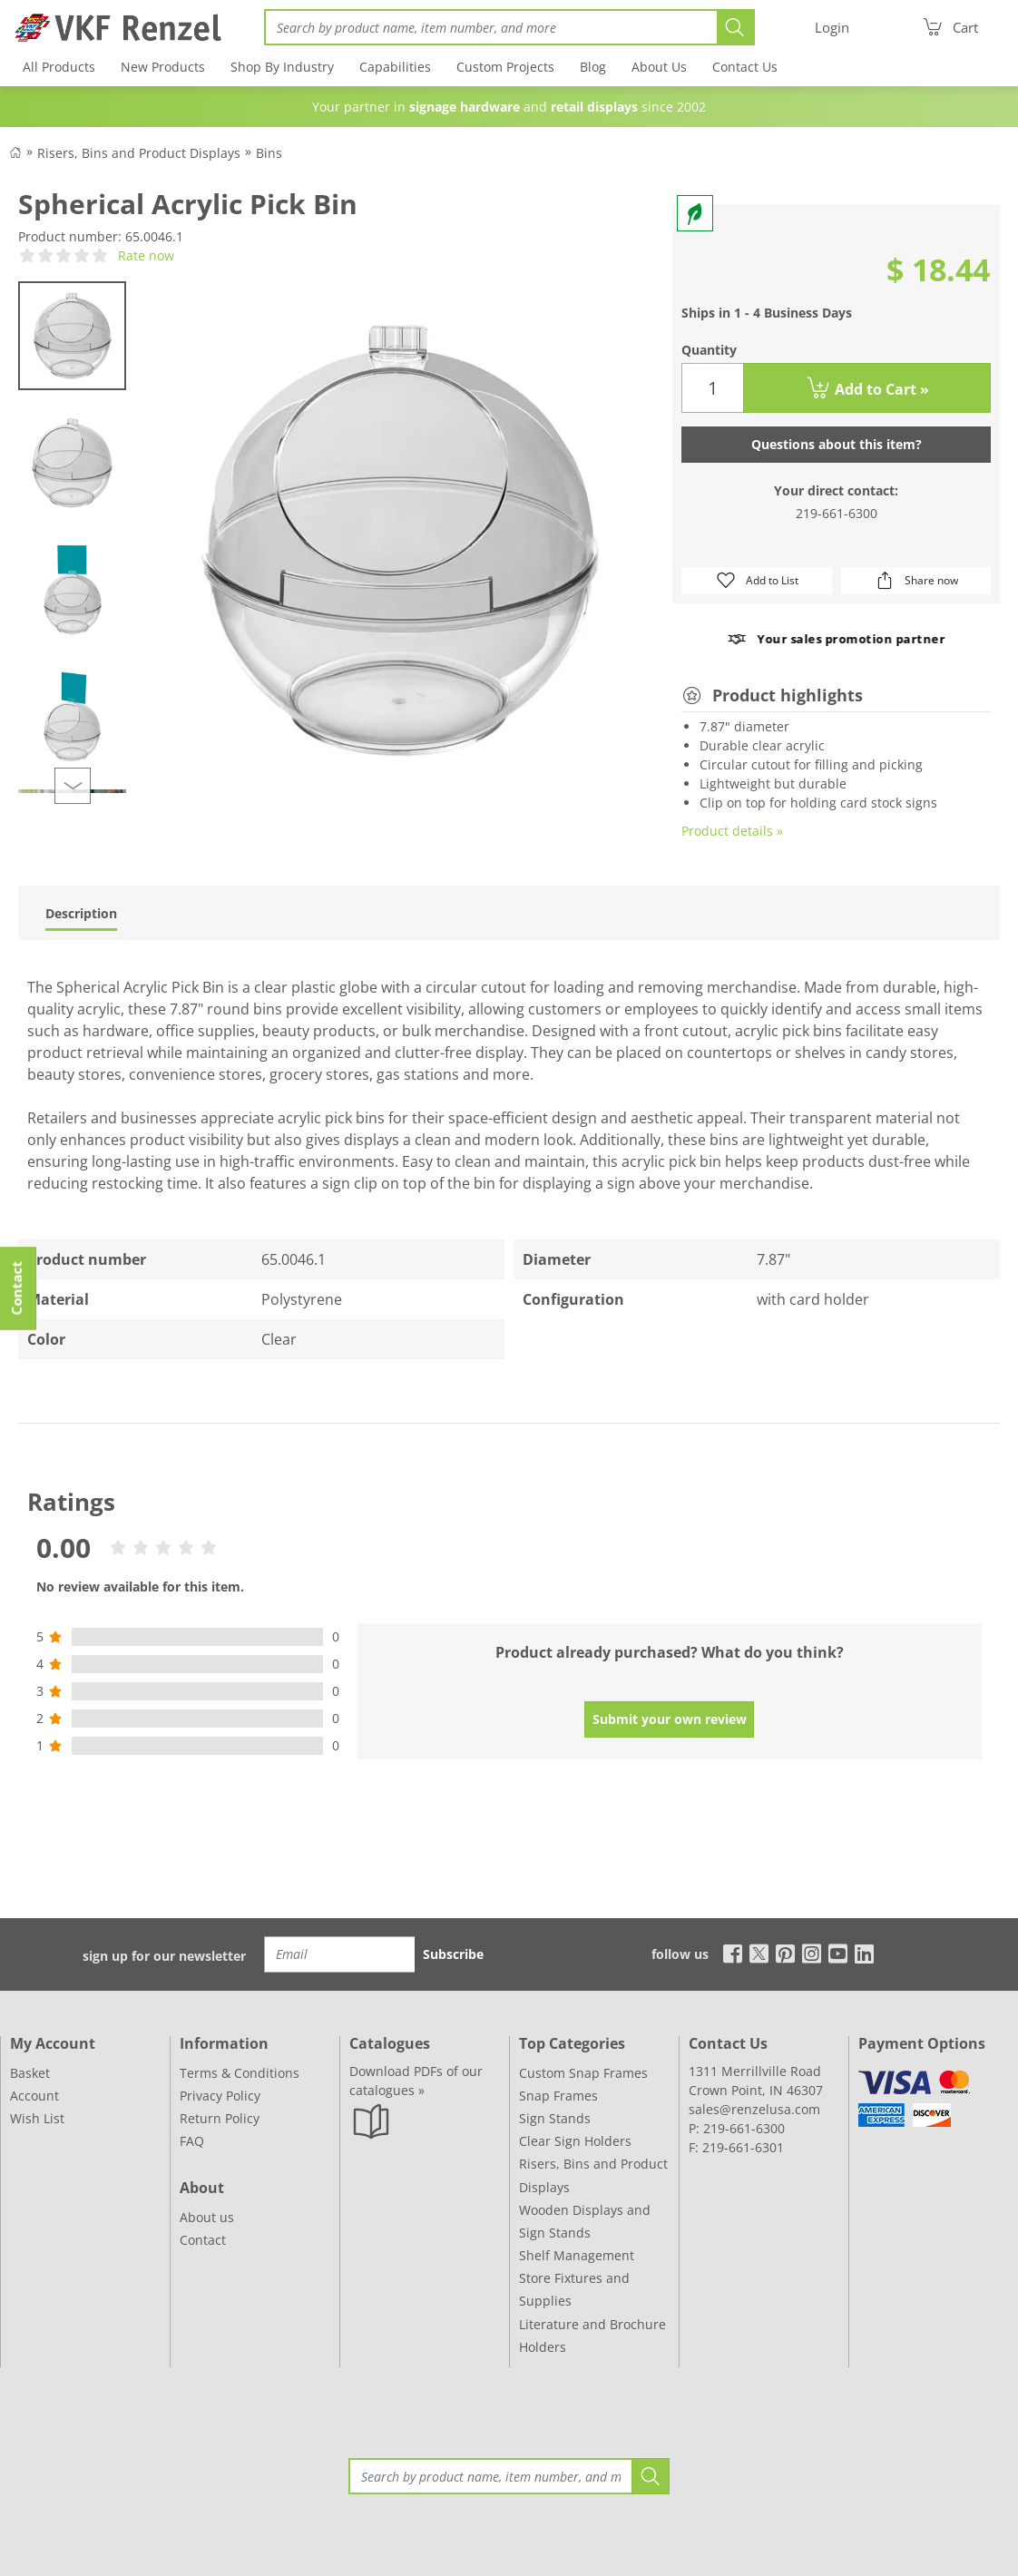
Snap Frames (558, 2095)
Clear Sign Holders (575, 2141)
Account (34, 2095)
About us (207, 2217)
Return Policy (219, 2118)
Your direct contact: (836, 490)
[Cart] (950, 27)
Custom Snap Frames (583, 2072)
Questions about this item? (836, 444)
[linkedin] (864, 1953)
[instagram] (811, 1953)
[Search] (490, 27)
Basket (30, 2072)
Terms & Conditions (239, 2072)
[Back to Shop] (15, 151)
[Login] (832, 27)
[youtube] (838, 1953)
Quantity (709, 349)
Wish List (37, 2118)
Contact (203, 2239)
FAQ (192, 2141)
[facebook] (728, 1953)
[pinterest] (785, 1953)
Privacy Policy (220, 2095)
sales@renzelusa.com (754, 2109)
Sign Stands (555, 2118)
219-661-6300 (836, 513)
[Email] (340, 1954)
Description (81, 913)
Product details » (732, 830)
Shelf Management (576, 2255)
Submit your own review (669, 1719)
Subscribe (453, 1954)
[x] (759, 1953)
